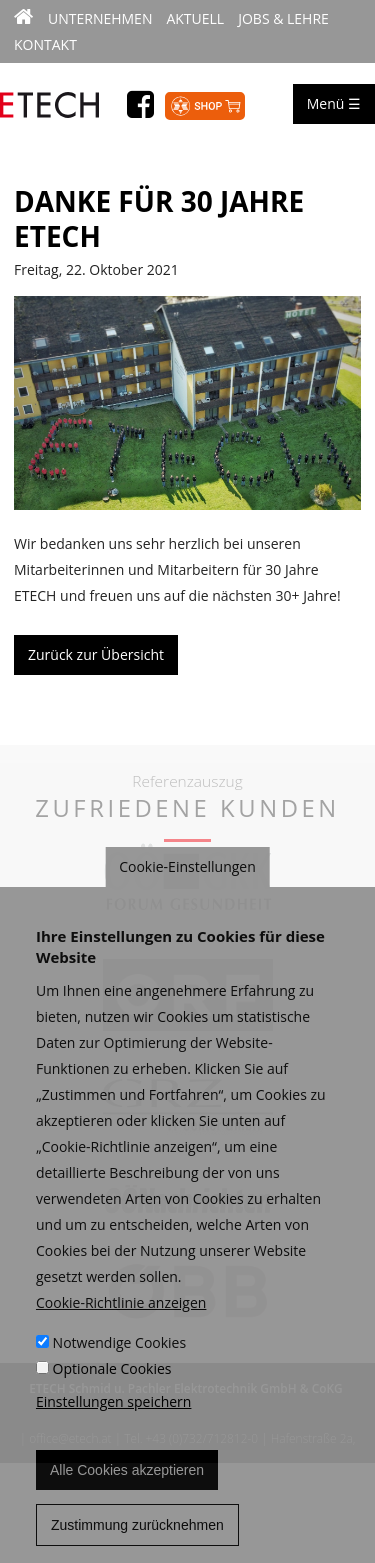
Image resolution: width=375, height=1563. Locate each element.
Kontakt (45, 44)
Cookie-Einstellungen (187, 884)
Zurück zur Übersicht (96, 654)
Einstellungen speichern (113, 1419)
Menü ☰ (334, 103)
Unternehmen (100, 18)
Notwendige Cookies (120, 1360)
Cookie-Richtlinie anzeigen (121, 1320)
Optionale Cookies (112, 1386)
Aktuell (195, 18)
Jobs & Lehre (283, 18)
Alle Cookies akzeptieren (127, 1488)
